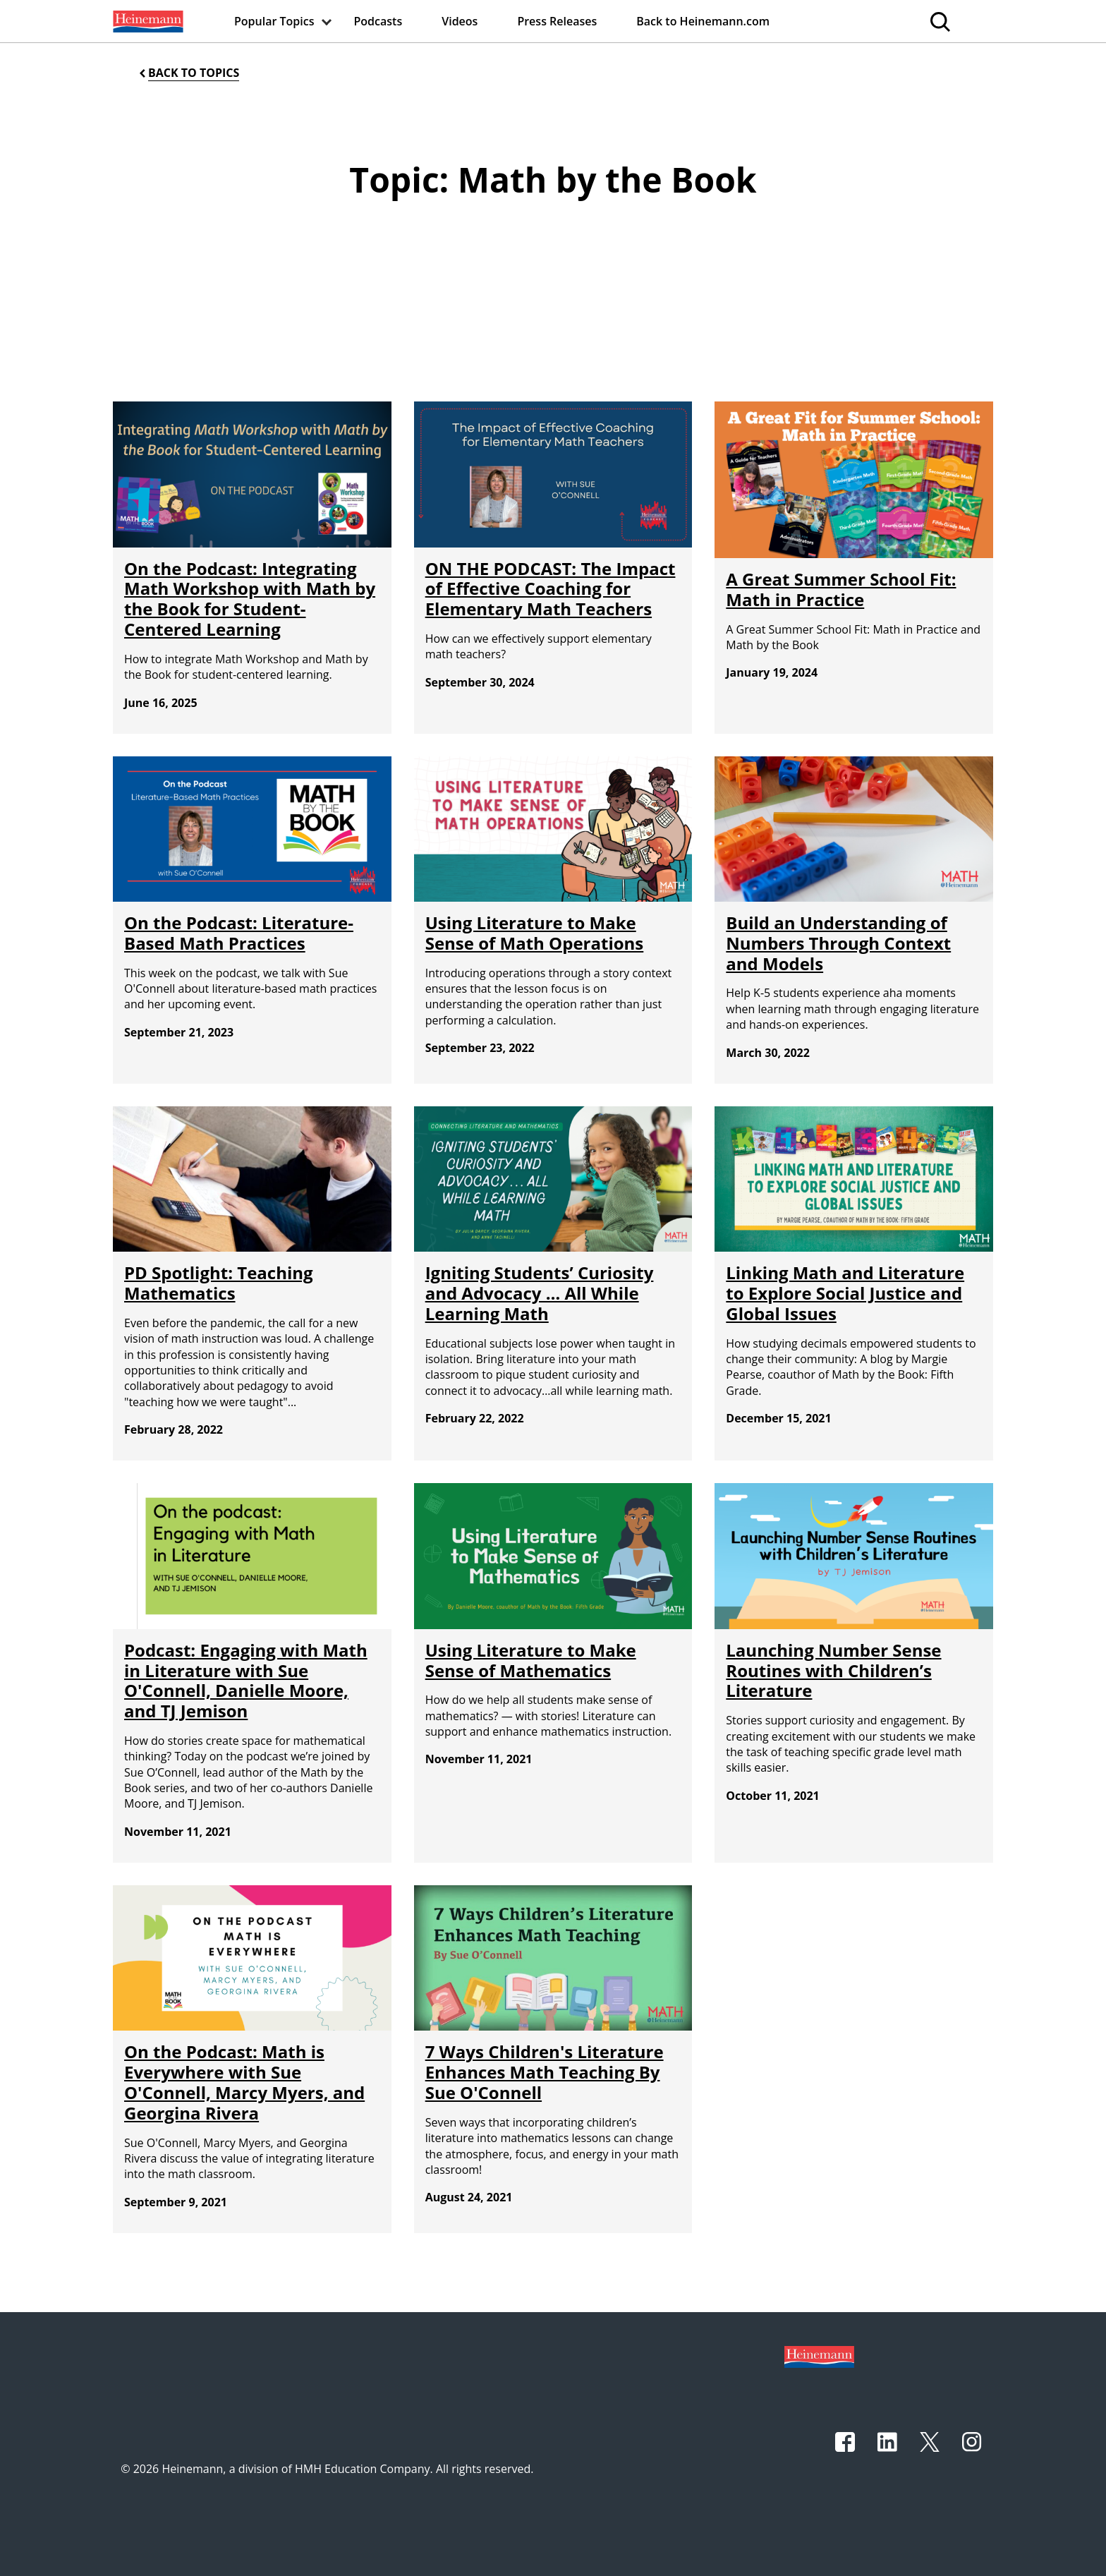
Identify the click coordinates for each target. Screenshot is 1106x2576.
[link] (147, 21)
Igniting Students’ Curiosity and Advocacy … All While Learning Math (539, 1293)
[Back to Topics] (188, 73)
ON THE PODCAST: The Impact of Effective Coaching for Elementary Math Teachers (550, 589)
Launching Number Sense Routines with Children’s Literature (833, 1670)
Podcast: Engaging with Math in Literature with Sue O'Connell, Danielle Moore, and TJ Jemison (245, 1680)
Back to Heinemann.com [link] (703, 21)
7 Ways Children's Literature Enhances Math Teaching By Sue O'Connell (544, 2072)
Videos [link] (460, 21)
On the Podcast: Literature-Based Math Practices (238, 933)
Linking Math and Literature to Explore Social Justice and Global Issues (845, 1293)
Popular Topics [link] (274, 21)
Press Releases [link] (557, 21)
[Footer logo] (819, 2356)
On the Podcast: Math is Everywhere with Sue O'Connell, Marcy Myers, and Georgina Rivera (244, 2082)
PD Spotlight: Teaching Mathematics (218, 1283)
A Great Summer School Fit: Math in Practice (841, 589)
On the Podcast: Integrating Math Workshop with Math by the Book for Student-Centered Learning (249, 599)
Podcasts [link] (378, 21)
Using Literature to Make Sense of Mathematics (530, 1660)
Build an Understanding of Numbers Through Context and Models (838, 943)
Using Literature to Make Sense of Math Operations (534, 933)
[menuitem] (147, 21)
